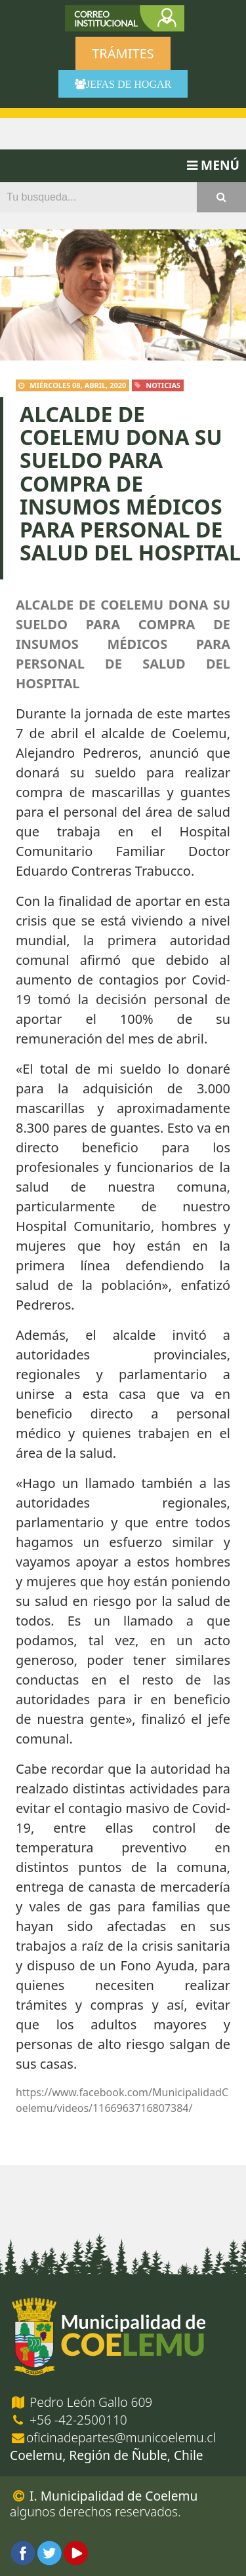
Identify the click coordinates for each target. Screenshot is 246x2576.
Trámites (123, 53)
